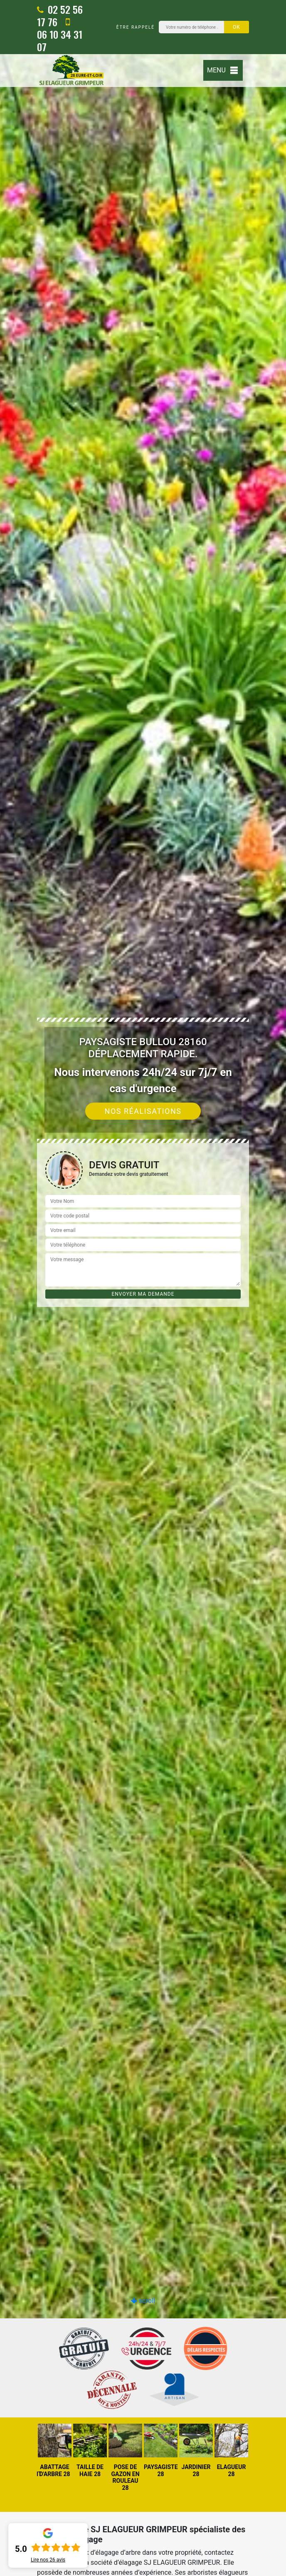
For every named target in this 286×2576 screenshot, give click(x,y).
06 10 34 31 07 (59, 35)
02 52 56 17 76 (60, 15)
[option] (54, 2451)
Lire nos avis (48, 2560)
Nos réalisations (143, 1111)
